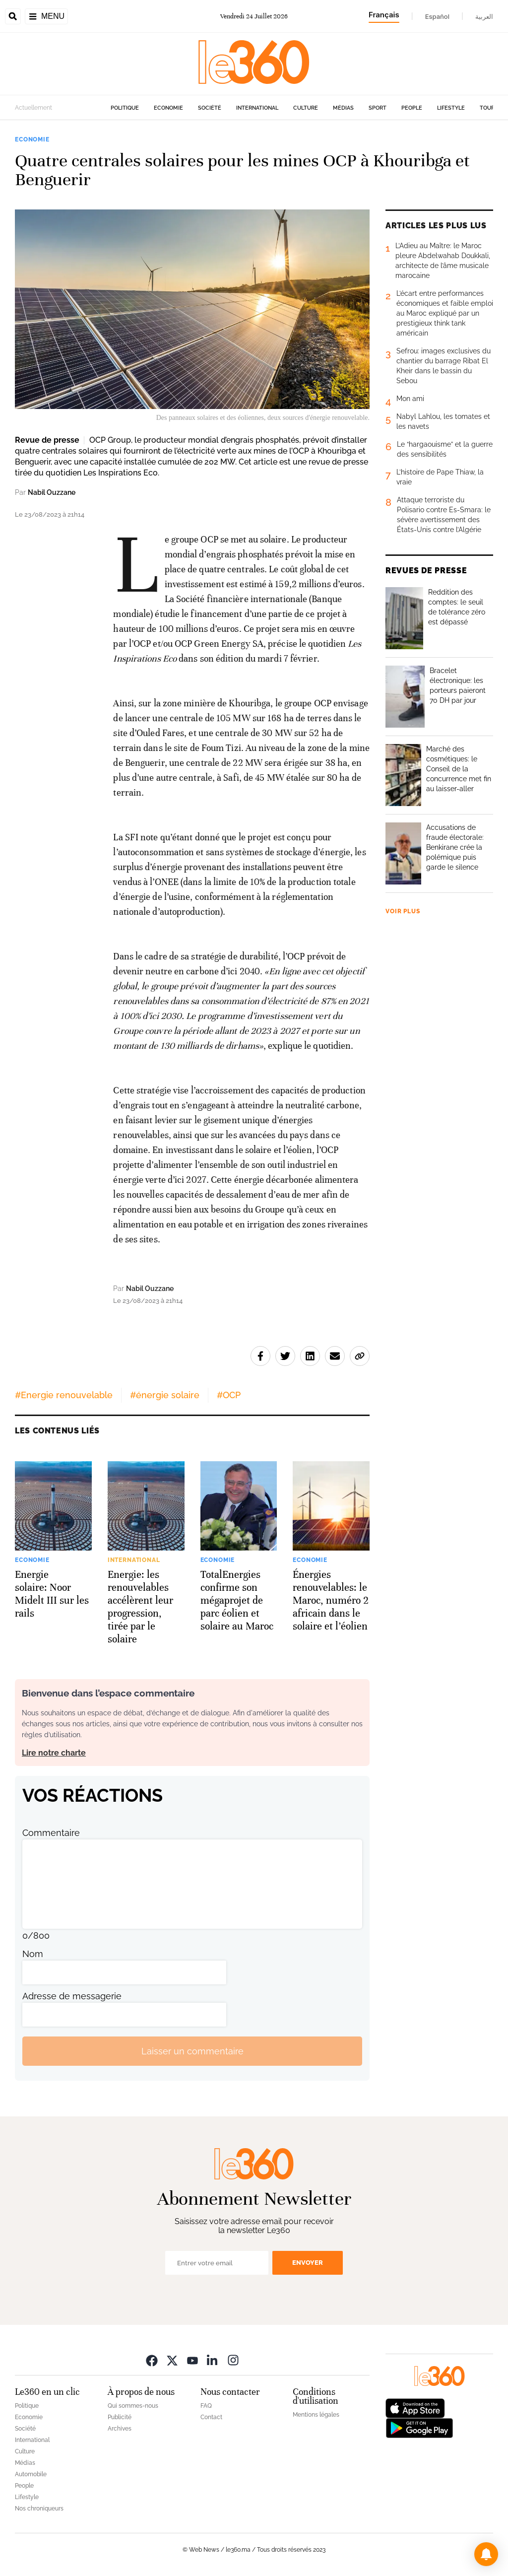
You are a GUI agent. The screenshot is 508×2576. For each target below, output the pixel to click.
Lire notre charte (54, 1753)
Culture (305, 108)
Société (209, 108)
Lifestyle (451, 108)
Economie (168, 108)
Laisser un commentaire (192, 2051)
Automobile (31, 2474)
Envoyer (307, 2262)
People (411, 108)
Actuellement (33, 107)
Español (437, 16)
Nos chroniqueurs (39, 2508)
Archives (119, 2428)
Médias (343, 108)
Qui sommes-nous (133, 2405)
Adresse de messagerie (72, 1996)
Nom (32, 1954)
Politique (125, 108)
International (257, 108)
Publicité (119, 2417)
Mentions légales (316, 2414)
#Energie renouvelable (64, 1395)
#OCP (229, 1395)
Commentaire (51, 1833)
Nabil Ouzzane (51, 492)
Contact (211, 2417)
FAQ (206, 2405)
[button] (486, 2554)
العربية (484, 16)
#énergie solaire (164, 1395)
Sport (377, 108)
